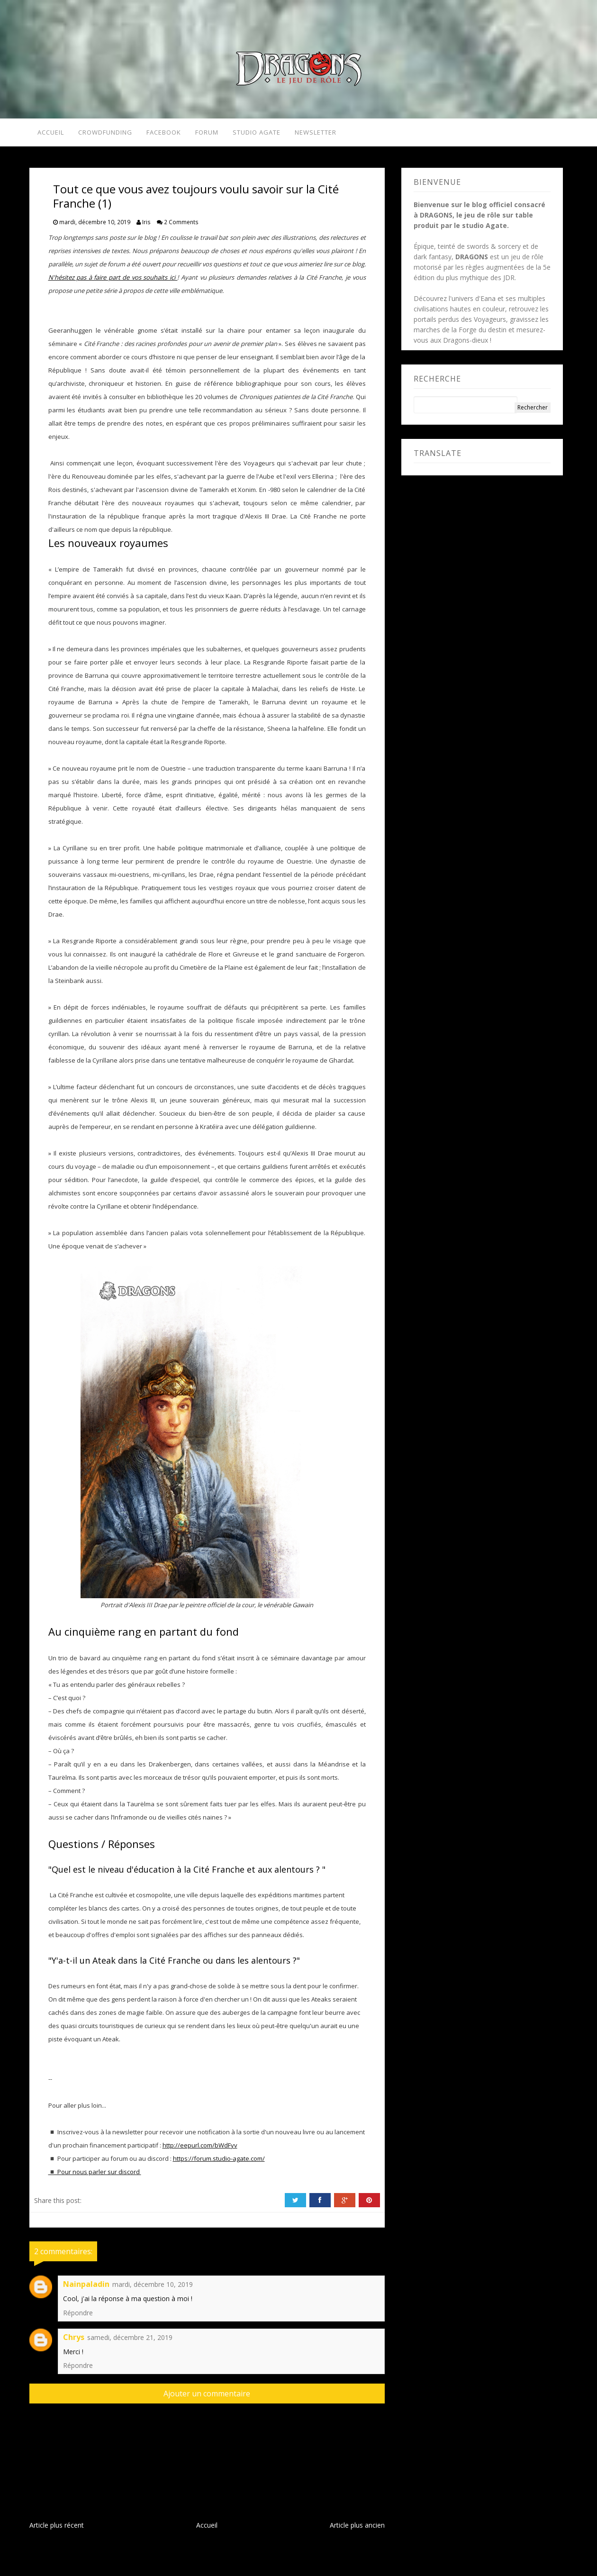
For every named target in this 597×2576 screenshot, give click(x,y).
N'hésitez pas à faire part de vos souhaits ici (113, 280)
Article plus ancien (357, 2527)
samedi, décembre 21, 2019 (129, 2340)
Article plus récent (56, 2527)
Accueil (48, 133)
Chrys (73, 2340)
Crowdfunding (105, 133)
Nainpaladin (86, 2287)
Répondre (78, 2315)
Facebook (165, 133)
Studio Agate (262, 133)
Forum (209, 133)
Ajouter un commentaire (206, 2396)
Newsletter (324, 133)
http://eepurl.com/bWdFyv (200, 2148)
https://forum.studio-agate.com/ (219, 2161)
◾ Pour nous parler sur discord (94, 2174)
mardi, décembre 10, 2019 (152, 2287)
